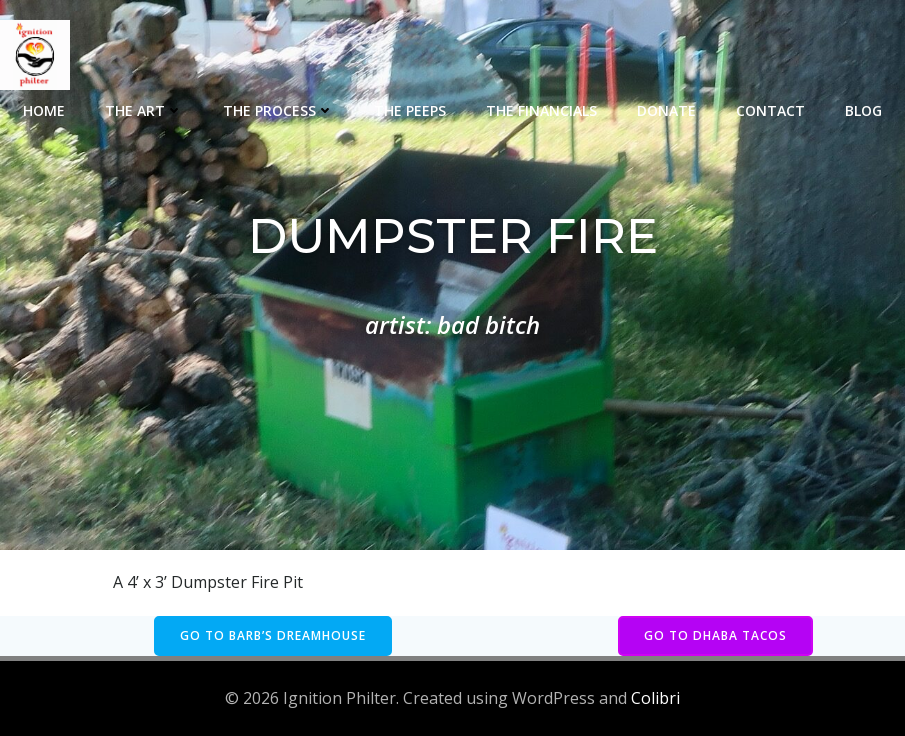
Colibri (655, 698)
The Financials (541, 110)
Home (44, 110)
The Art (144, 110)
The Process (278, 110)
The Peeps (410, 110)
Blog (863, 110)
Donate (666, 110)
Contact (770, 110)
